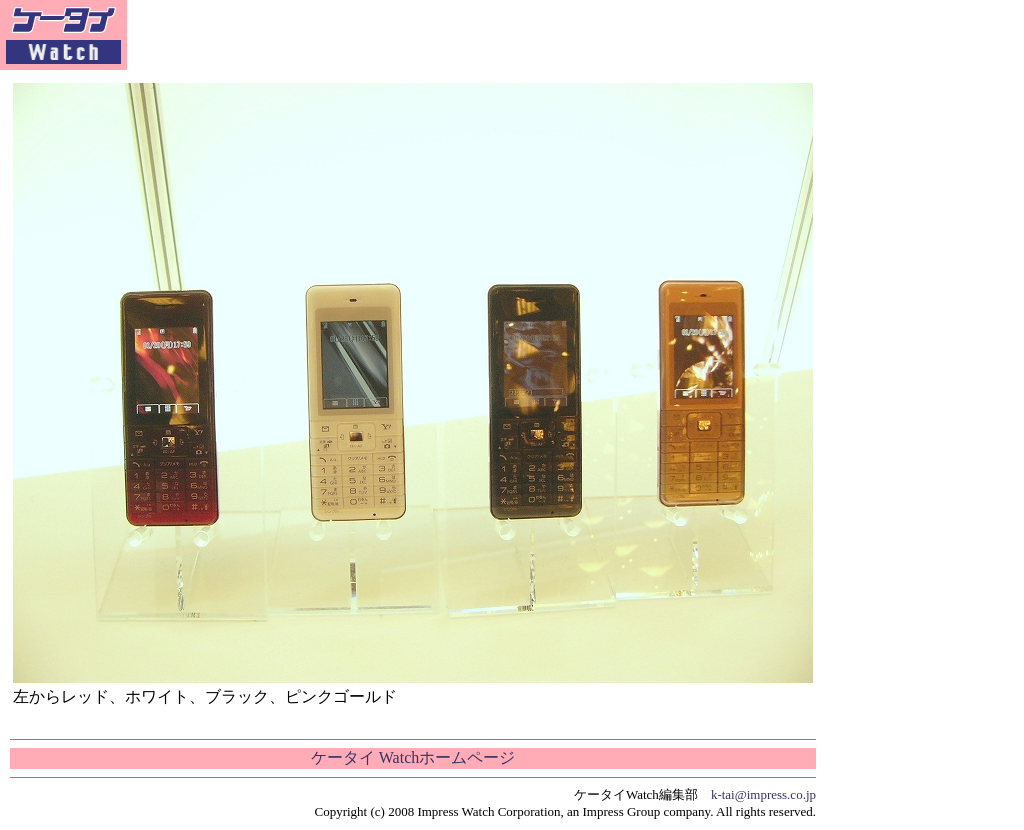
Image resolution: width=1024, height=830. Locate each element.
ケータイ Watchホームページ (413, 757)
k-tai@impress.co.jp (763, 794)
